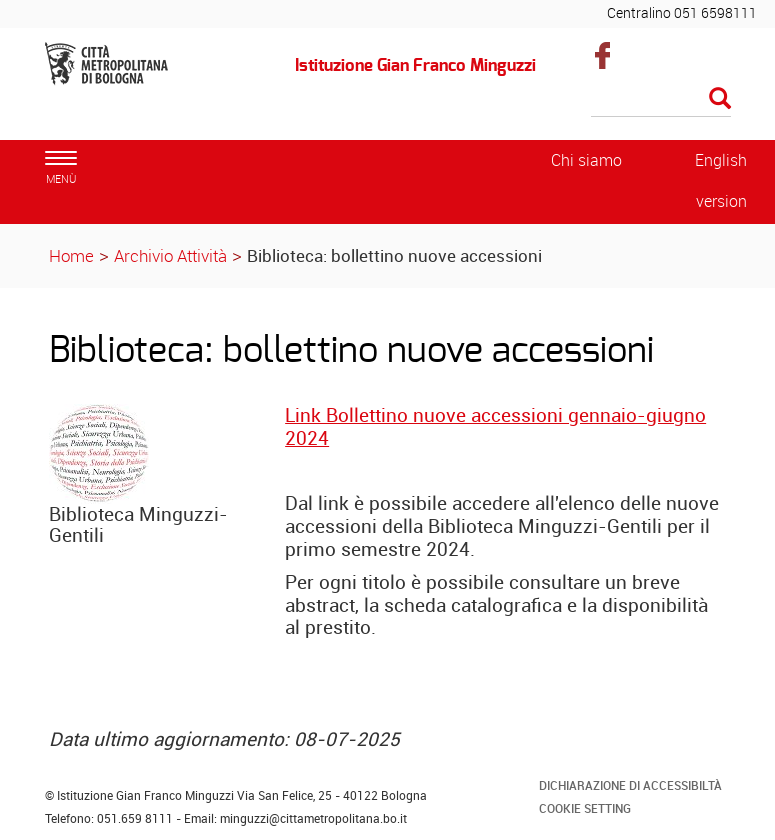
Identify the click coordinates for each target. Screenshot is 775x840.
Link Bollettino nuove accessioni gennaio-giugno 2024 (495, 426)
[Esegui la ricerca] (720, 99)
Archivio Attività (170, 255)
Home (71, 255)
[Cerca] (661, 100)
